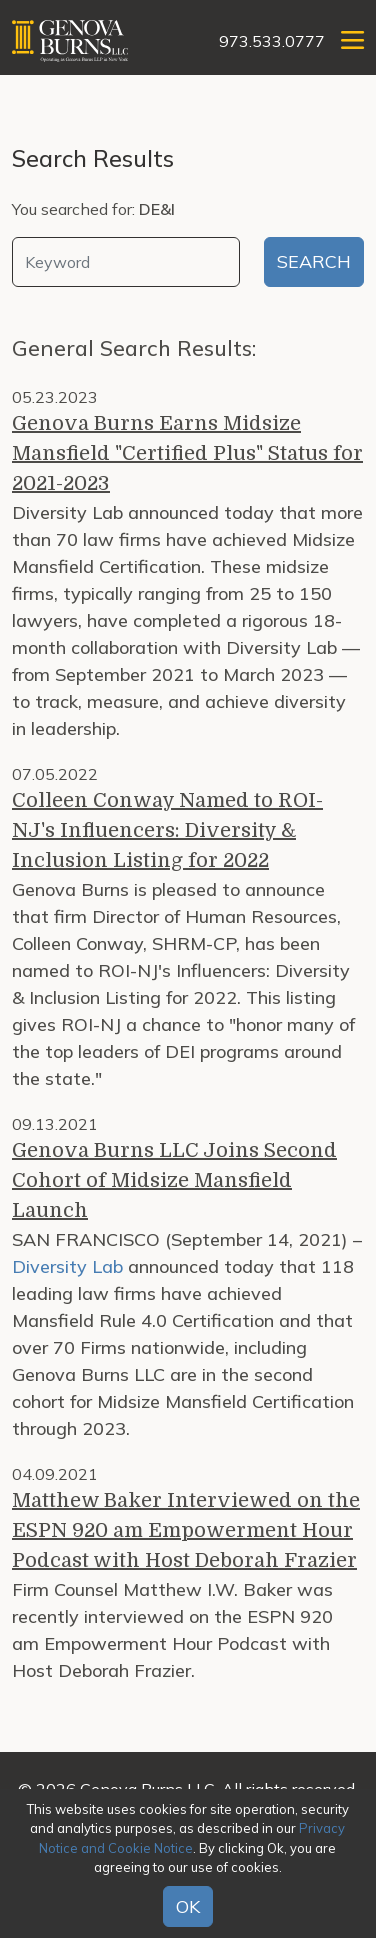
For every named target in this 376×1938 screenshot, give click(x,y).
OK (188, 1906)
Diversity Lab (67, 1266)
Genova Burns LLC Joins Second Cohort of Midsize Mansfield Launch (174, 1180)
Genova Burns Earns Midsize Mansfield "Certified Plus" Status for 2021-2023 (187, 453)
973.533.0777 (272, 41)
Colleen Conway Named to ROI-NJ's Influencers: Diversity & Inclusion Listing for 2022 (167, 830)
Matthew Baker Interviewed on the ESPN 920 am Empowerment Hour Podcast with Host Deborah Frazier (186, 1530)
